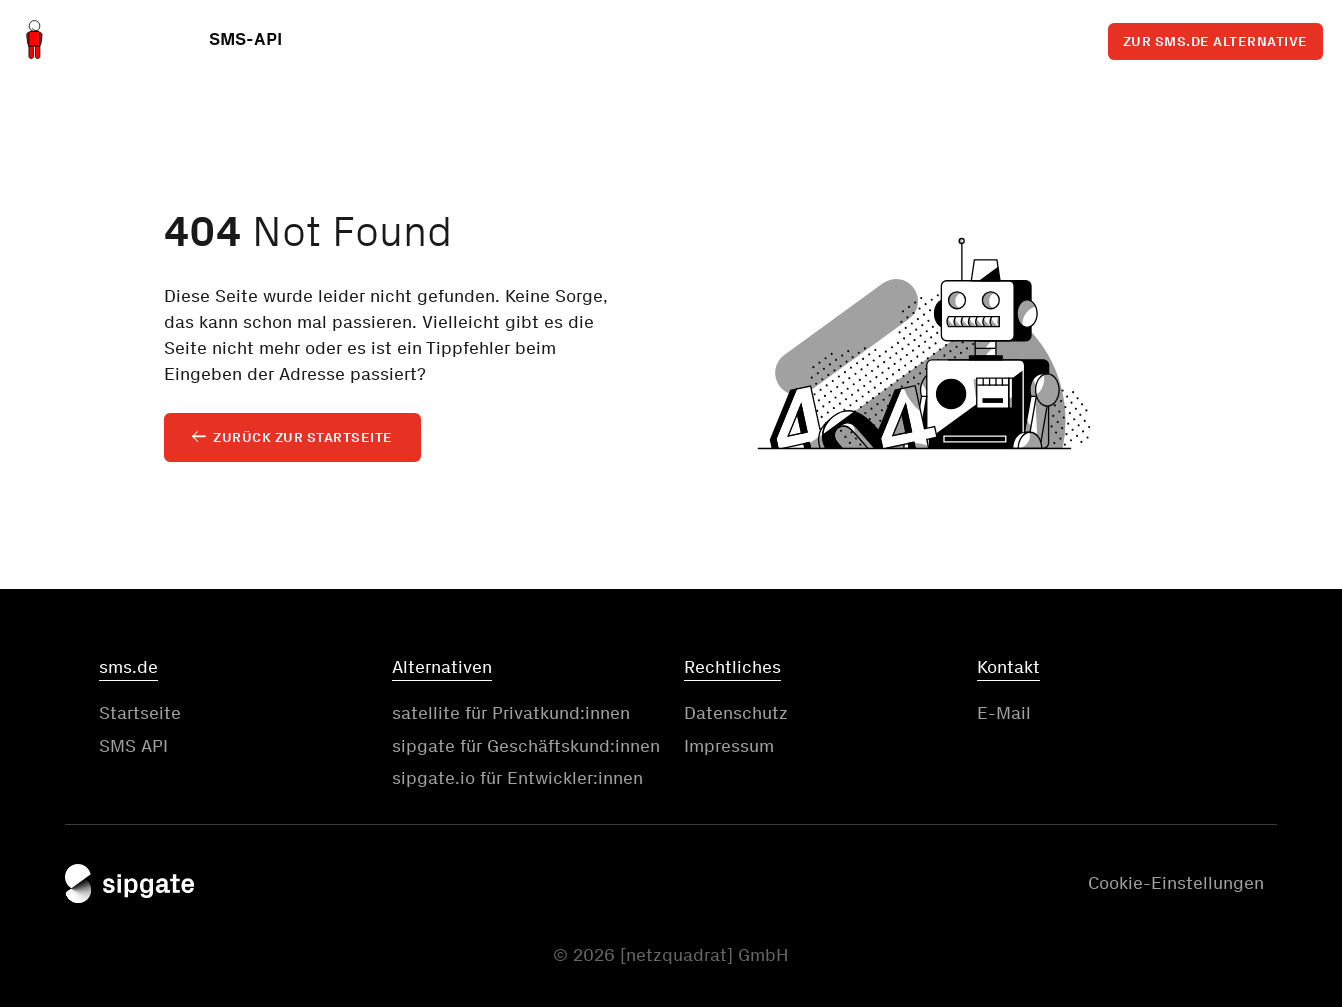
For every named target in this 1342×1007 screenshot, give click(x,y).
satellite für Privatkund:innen (511, 713)
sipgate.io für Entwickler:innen (517, 778)
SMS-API (245, 43)
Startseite (140, 713)
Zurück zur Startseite (303, 437)
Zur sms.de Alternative (1215, 38)
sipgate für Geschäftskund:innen (526, 746)
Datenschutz (736, 713)
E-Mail (1004, 713)
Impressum (729, 746)
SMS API (133, 746)
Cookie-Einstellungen (1176, 883)
